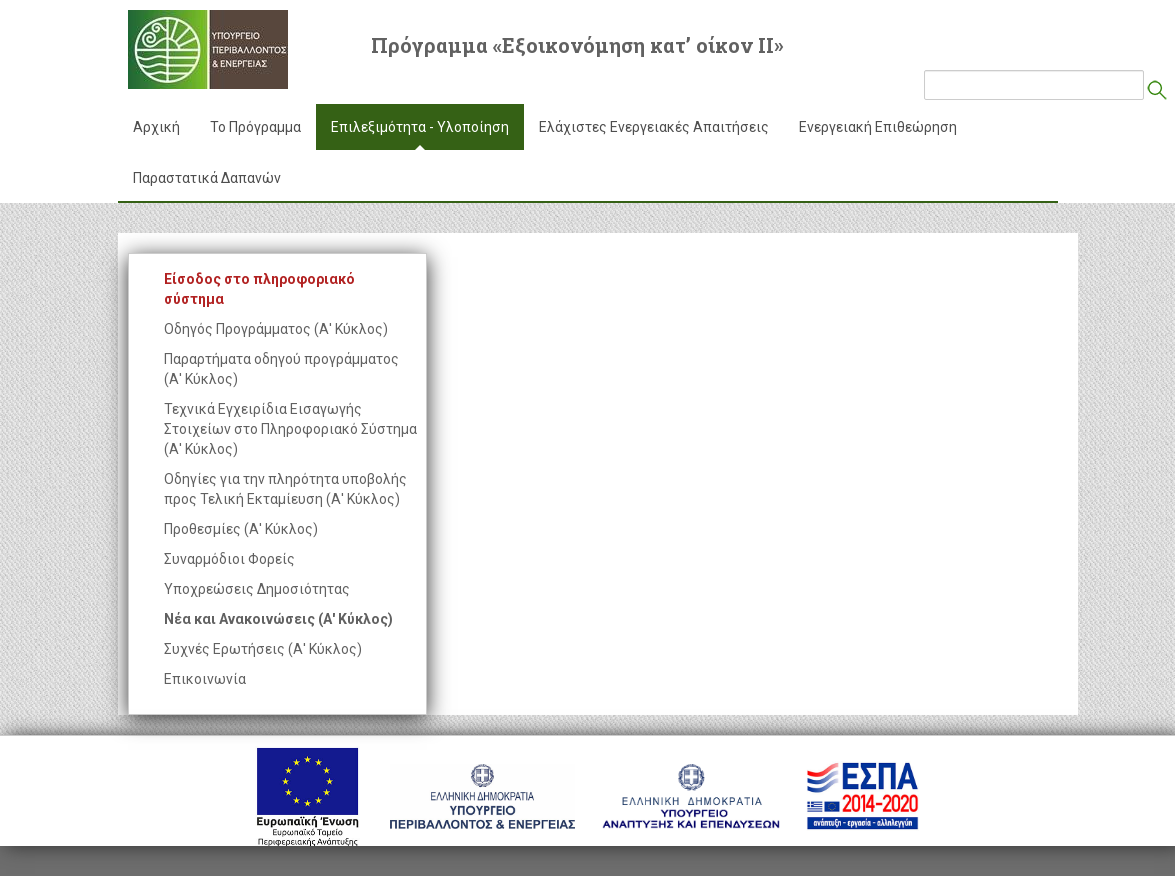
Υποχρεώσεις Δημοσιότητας (257, 589)
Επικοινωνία (205, 679)
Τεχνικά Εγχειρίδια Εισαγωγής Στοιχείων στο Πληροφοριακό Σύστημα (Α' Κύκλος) (290, 429)
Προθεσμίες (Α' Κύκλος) (241, 529)
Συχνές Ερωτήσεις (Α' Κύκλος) (263, 649)
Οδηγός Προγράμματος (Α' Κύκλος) (276, 329)
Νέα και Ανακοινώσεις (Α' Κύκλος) (278, 619)
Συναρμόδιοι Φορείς (229, 559)
